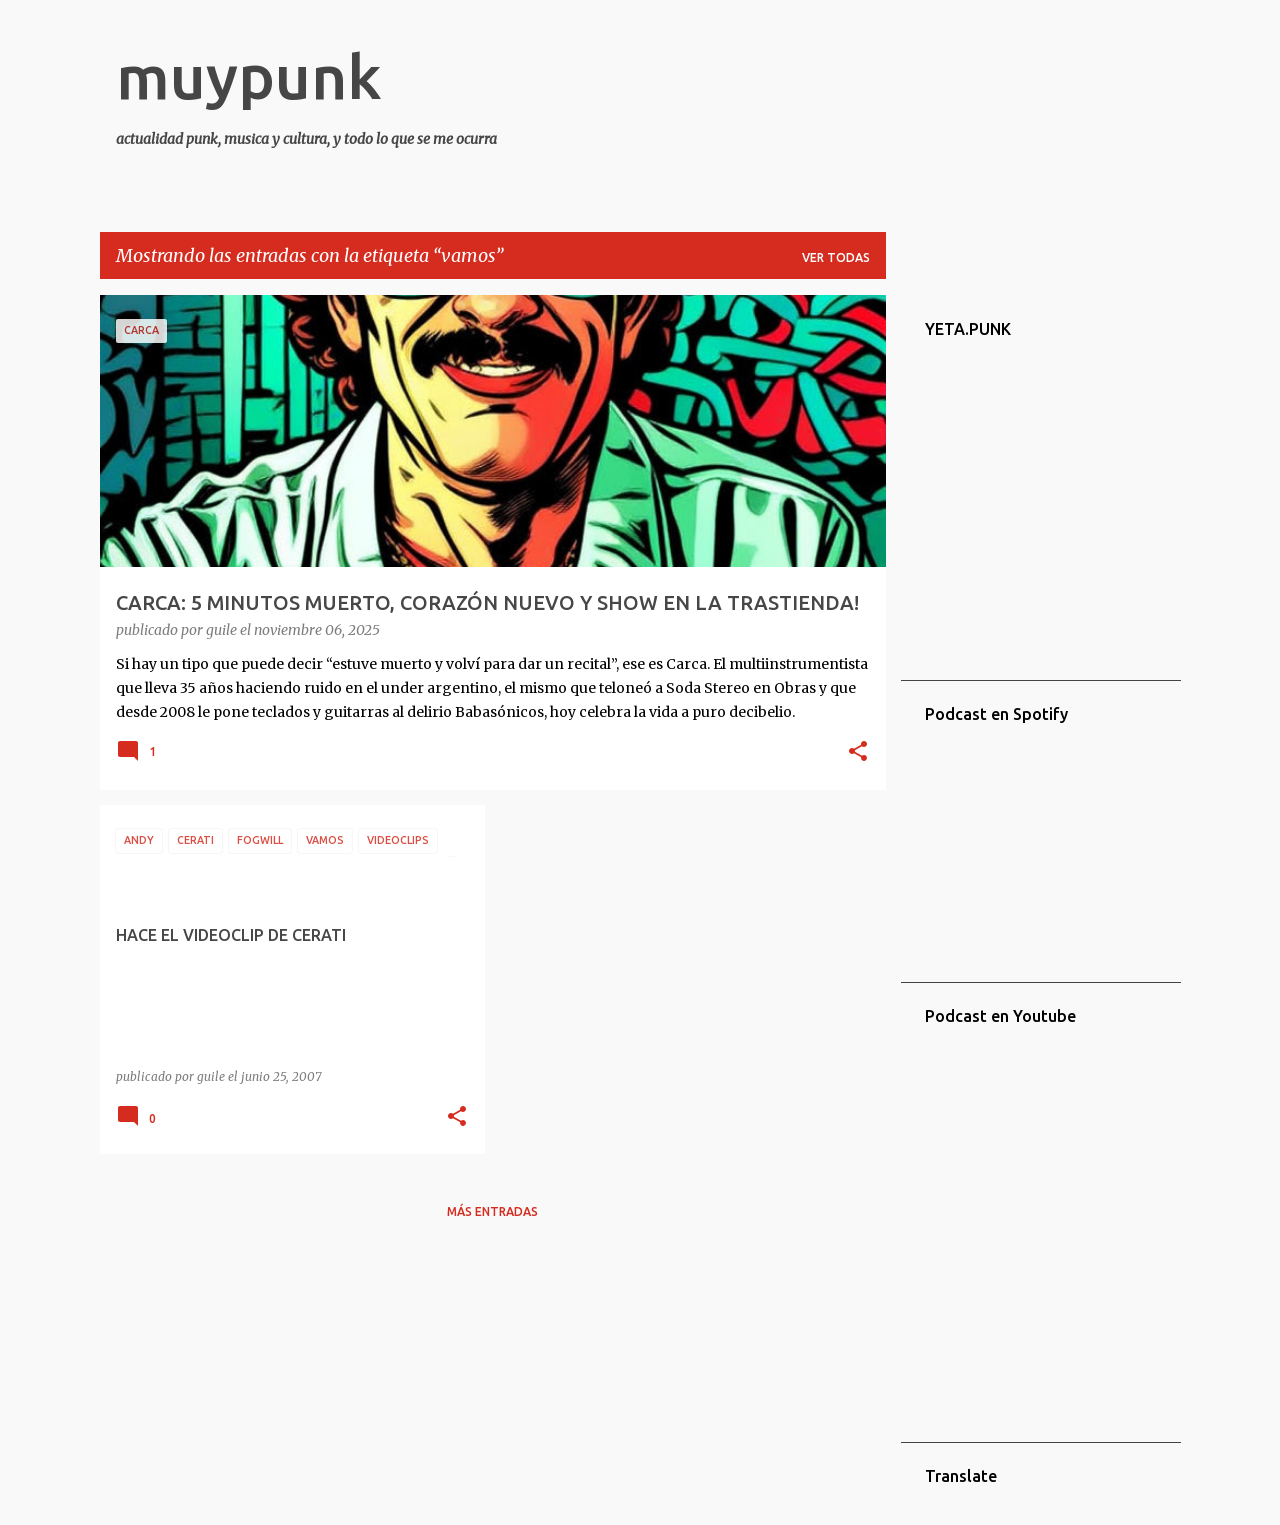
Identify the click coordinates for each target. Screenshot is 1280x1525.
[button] (858, 753)
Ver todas (836, 257)
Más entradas (492, 1211)
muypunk (249, 76)
